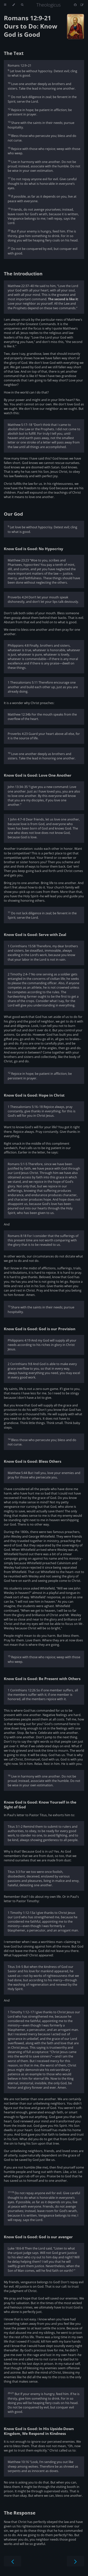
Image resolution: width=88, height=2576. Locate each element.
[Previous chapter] (12, 2561)
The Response (19, 2513)
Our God (13, 514)
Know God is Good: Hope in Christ (34, 1095)
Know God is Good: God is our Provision (39, 1328)
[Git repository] (75, 5)
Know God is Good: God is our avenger (38, 2236)
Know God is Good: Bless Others (32, 1461)
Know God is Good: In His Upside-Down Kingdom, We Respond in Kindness (39, 2431)
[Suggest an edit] (82, 5)
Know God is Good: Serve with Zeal (35, 934)
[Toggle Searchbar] (22, 5)
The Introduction (23, 273)
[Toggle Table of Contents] (5, 5)
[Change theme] (13, 5)
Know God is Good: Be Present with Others (42, 1678)
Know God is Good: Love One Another (37, 775)
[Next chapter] (75, 2561)
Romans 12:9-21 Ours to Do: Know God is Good (30, 26)
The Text (13, 53)
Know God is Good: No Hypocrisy (33, 548)
